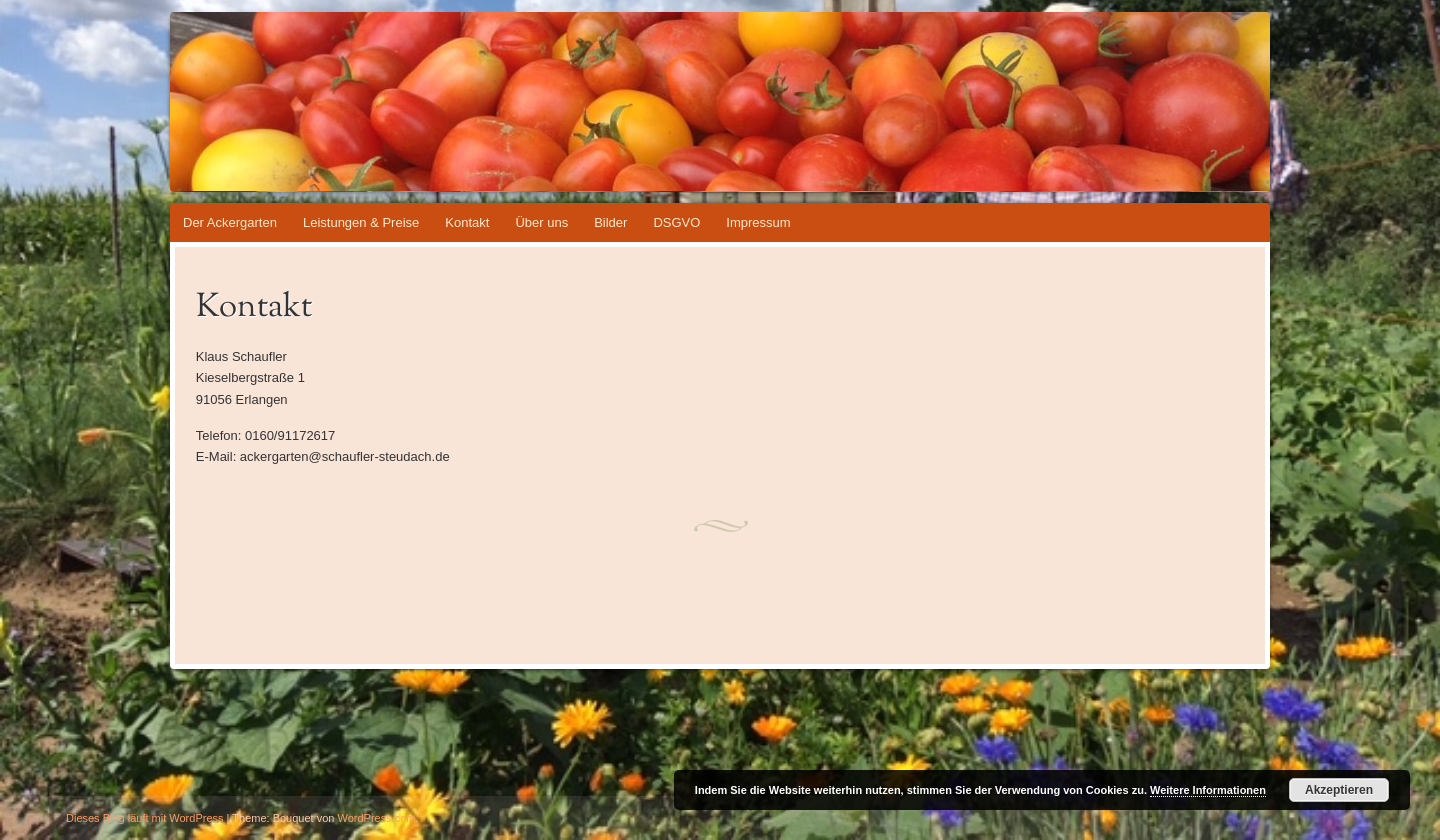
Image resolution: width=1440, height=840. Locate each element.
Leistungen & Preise (361, 222)
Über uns (541, 222)
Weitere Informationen (1208, 790)
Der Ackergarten (230, 222)
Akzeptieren (1339, 790)
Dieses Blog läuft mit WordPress (145, 818)
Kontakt (467, 222)
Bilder (610, 222)
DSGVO (676, 222)
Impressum (758, 222)
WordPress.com (377, 818)
